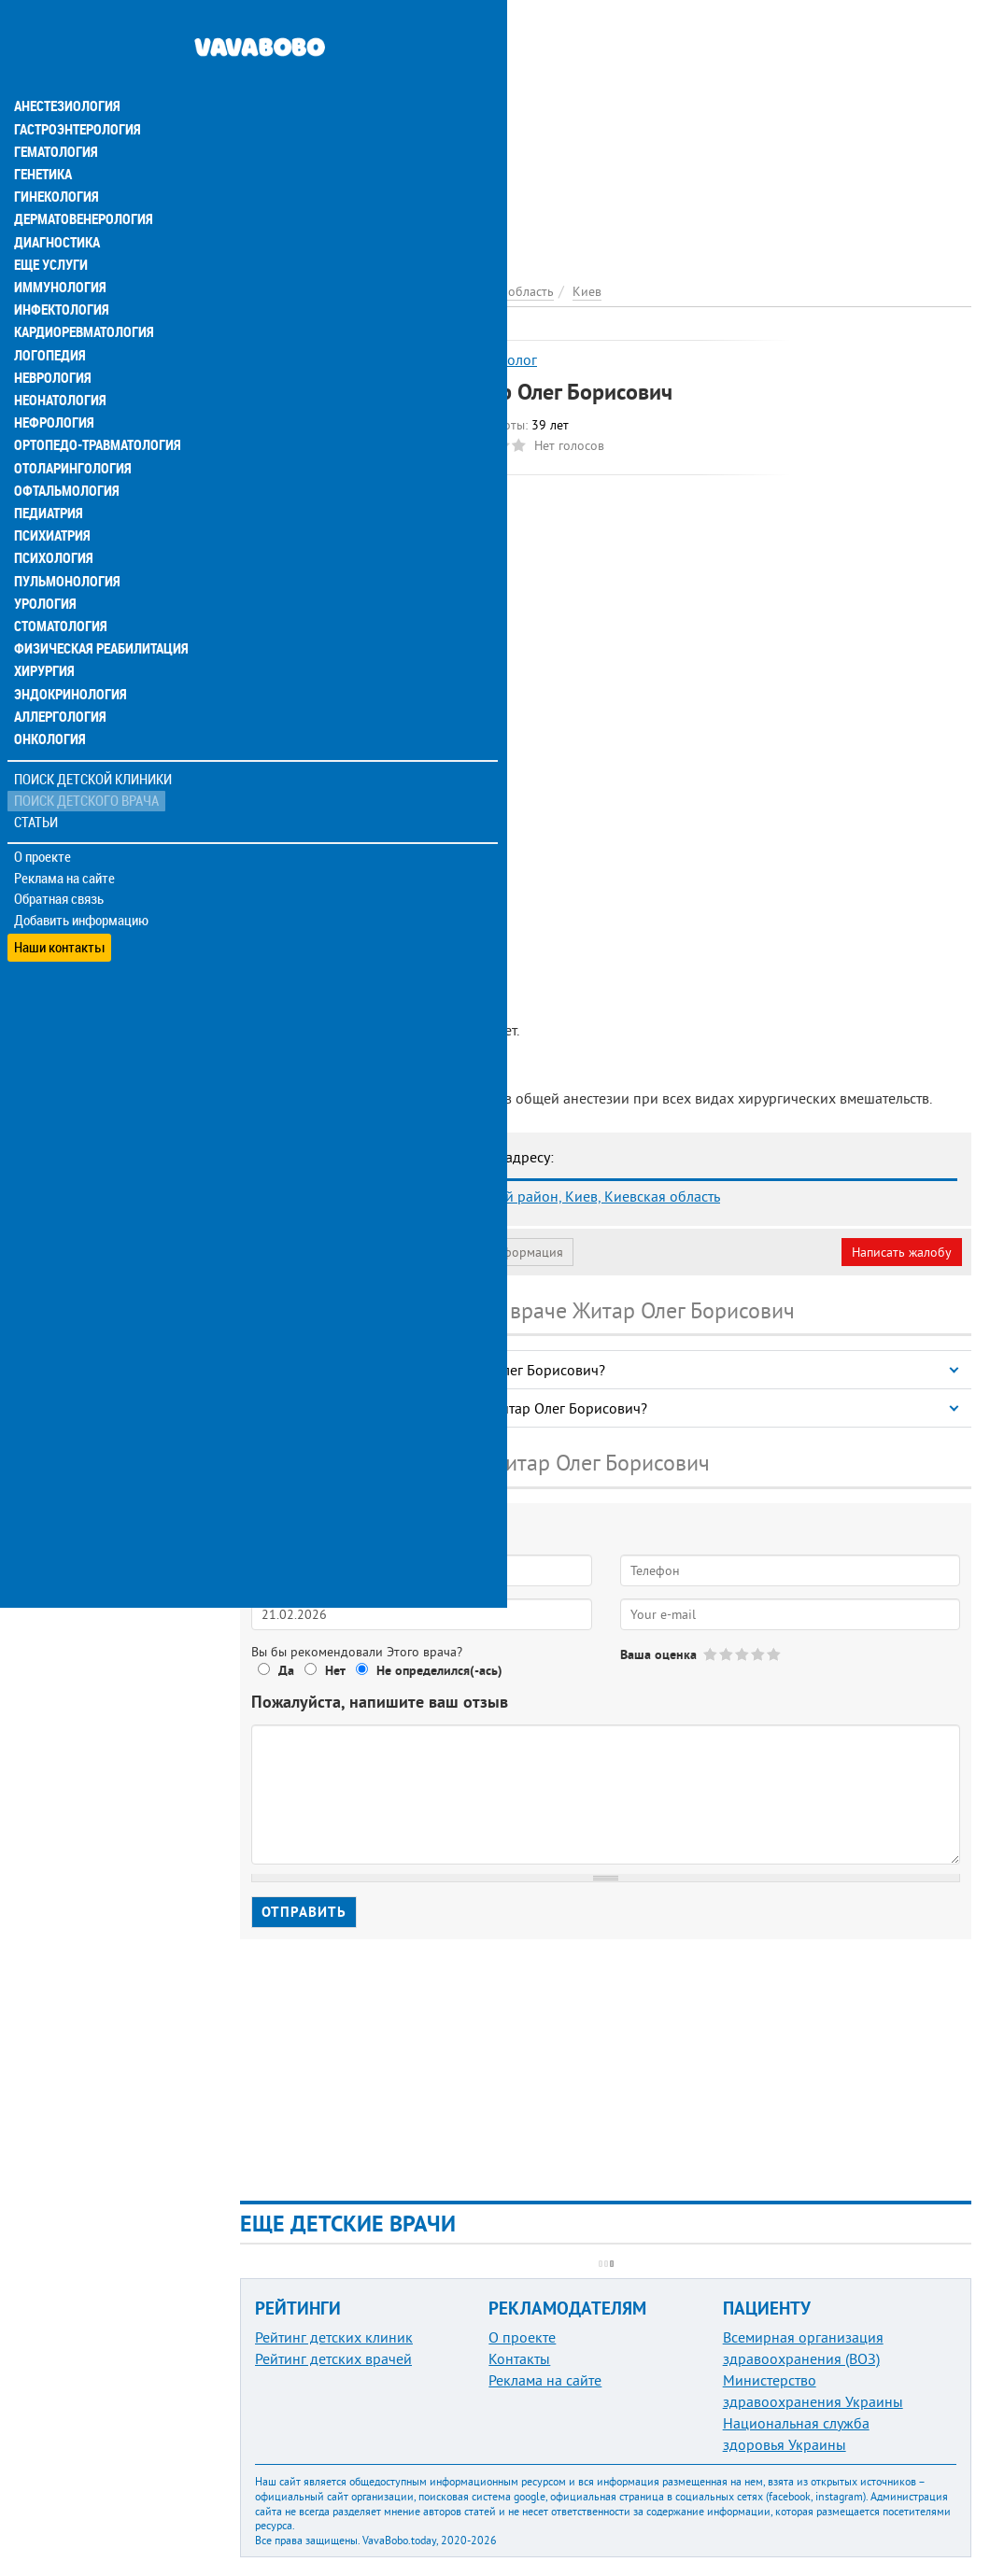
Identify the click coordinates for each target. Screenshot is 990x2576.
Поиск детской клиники (94, 734)
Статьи (38, 777)
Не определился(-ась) (439, 1670)
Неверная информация (495, 1252)
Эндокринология (67, 649)
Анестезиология (65, 67)
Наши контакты (60, 897)
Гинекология (55, 156)
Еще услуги (51, 224)
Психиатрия (51, 493)
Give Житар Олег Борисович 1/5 (711, 1654)
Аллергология (59, 672)
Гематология (55, 112)
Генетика (44, 134)
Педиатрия (48, 470)
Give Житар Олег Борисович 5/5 (775, 1654)
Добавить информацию (82, 875)
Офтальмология (64, 448)
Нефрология (53, 380)
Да (286, 1670)
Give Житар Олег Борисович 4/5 (759, 1654)
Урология (45, 560)
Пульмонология (64, 537)
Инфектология (60, 268)
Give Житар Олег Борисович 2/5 (727, 1654)
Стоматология (59, 582)
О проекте (43, 811)
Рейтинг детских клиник (334, 2337)
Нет (335, 1670)
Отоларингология (70, 425)
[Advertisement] (605, 130)
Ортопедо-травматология (94, 403)
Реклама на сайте (65, 832)
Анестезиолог (492, 359)
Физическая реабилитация (97, 605)
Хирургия (45, 627)
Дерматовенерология (81, 179)
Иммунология (58, 246)
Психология (52, 515)
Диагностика (56, 201)
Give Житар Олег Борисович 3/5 (743, 1654)
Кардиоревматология (82, 291)
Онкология (48, 694)
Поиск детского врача (86, 756)
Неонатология (58, 358)
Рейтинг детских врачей (333, 2358)
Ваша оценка (658, 1654)
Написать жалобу (902, 1252)
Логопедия (48, 313)
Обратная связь (60, 854)
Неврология (52, 336)
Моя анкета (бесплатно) (329, 1252)
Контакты (519, 2358)
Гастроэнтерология (75, 89)
